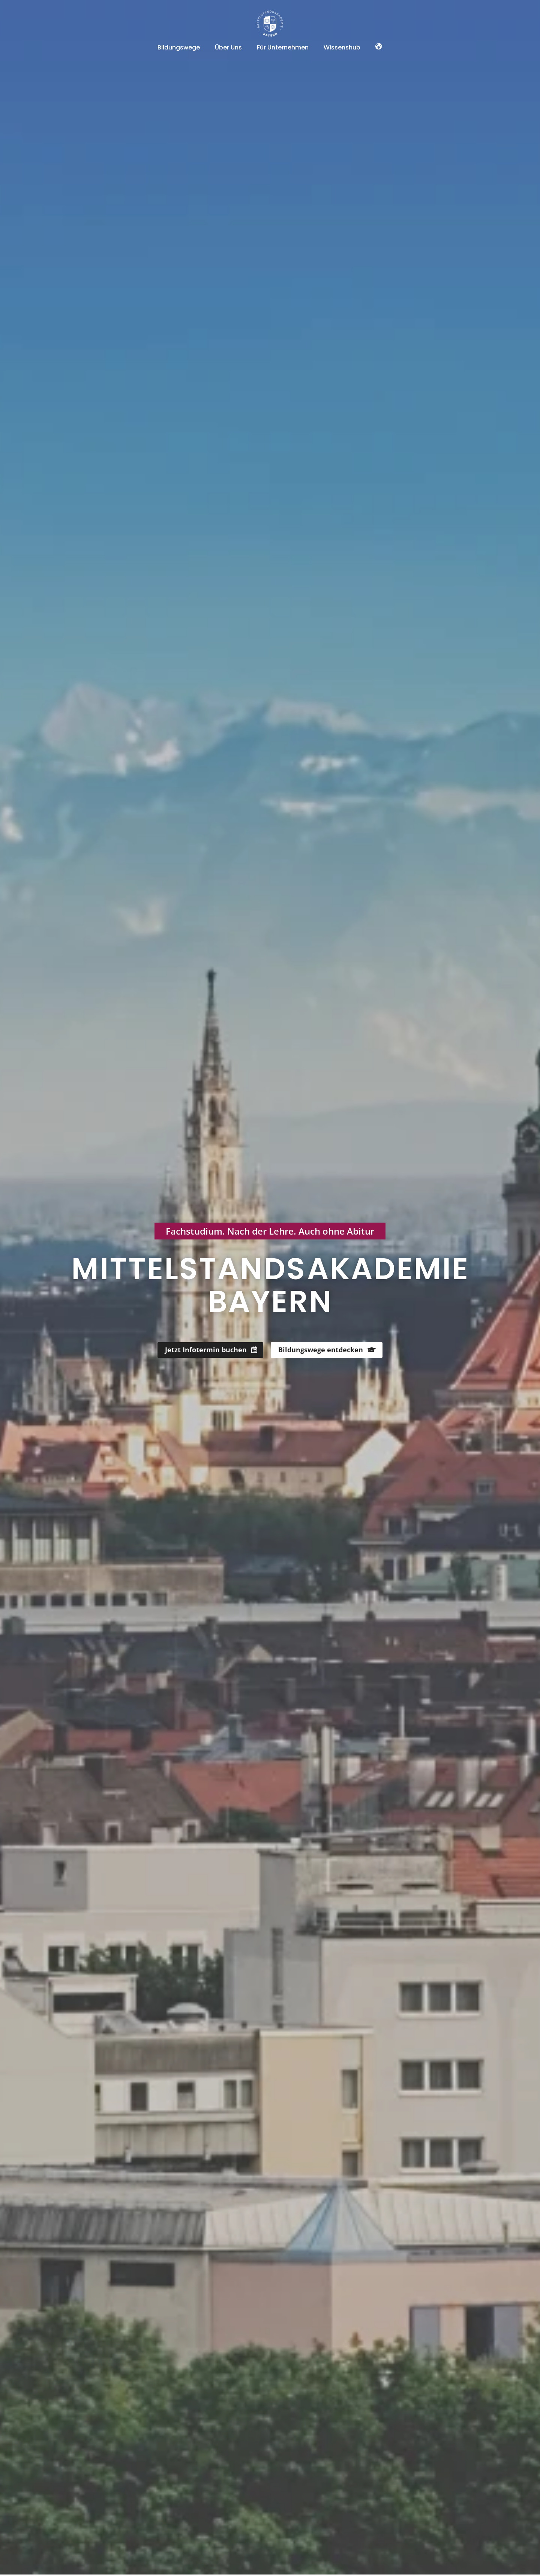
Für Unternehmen (283, 47)
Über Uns (228, 47)
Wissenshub (342, 47)
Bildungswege (179, 47)
